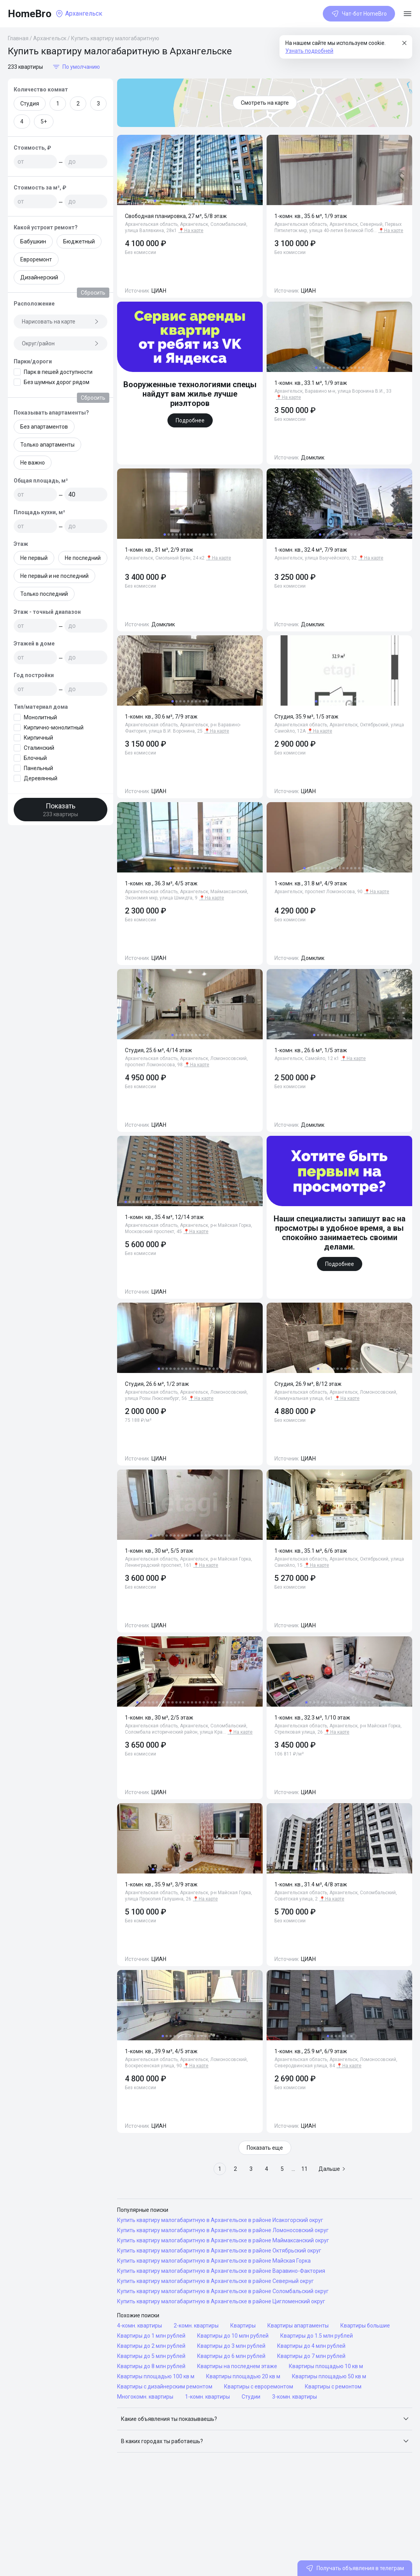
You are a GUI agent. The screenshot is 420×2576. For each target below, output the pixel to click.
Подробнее (190, 420)
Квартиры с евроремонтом (258, 2386)
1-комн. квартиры (207, 2397)
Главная (18, 38)
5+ (44, 121)
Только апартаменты (47, 445)
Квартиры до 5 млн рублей (151, 2356)
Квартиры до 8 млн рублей (151, 2366)
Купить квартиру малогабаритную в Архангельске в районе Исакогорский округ (220, 2220)
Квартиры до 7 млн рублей (311, 2356)
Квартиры (243, 2325)
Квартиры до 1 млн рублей (151, 2336)
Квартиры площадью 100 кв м (155, 2376)
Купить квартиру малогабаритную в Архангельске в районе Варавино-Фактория (221, 2271)
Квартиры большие (365, 2325)
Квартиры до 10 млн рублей (233, 2336)
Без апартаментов (44, 427)
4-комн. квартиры (139, 2325)
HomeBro (30, 14)
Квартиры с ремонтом (333, 2386)
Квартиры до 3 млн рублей (231, 2346)
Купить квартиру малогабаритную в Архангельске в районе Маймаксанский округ (223, 2240)
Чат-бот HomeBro (359, 14)
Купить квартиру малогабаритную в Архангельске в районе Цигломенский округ (221, 2301)
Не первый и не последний (54, 576)
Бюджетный (79, 241)
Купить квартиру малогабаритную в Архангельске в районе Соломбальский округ (223, 2291)
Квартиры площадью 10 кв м (326, 2366)
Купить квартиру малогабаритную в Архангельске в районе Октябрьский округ (219, 2250)
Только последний (44, 594)
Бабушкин (33, 241)
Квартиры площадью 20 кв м (243, 2376)
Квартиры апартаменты (298, 2325)
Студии (251, 2397)
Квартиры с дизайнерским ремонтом (164, 2386)
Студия (29, 103)
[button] (264, 2419)
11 (304, 2169)
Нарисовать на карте (60, 321)
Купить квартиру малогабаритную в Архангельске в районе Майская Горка (214, 2261)
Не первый (34, 558)
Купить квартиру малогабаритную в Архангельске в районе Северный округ (215, 2281)
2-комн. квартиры (196, 2325)
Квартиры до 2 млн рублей (151, 2346)
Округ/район (60, 343)
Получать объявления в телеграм (355, 2568)
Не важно (32, 462)
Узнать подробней (309, 51)
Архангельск (49, 38)
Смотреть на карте (265, 103)
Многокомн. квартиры (145, 2397)
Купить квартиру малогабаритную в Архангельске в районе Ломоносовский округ (223, 2230)
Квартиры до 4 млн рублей (311, 2346)
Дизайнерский (39, 277)
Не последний (83, 558)
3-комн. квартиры (294, 2397)
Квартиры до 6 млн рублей (231, 2356)
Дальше (332, 2169)
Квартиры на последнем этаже (237, 2366)
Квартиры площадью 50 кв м (329, 2376)
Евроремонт (36, 259)
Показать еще (265, 2148)
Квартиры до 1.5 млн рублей (316, 2336)
